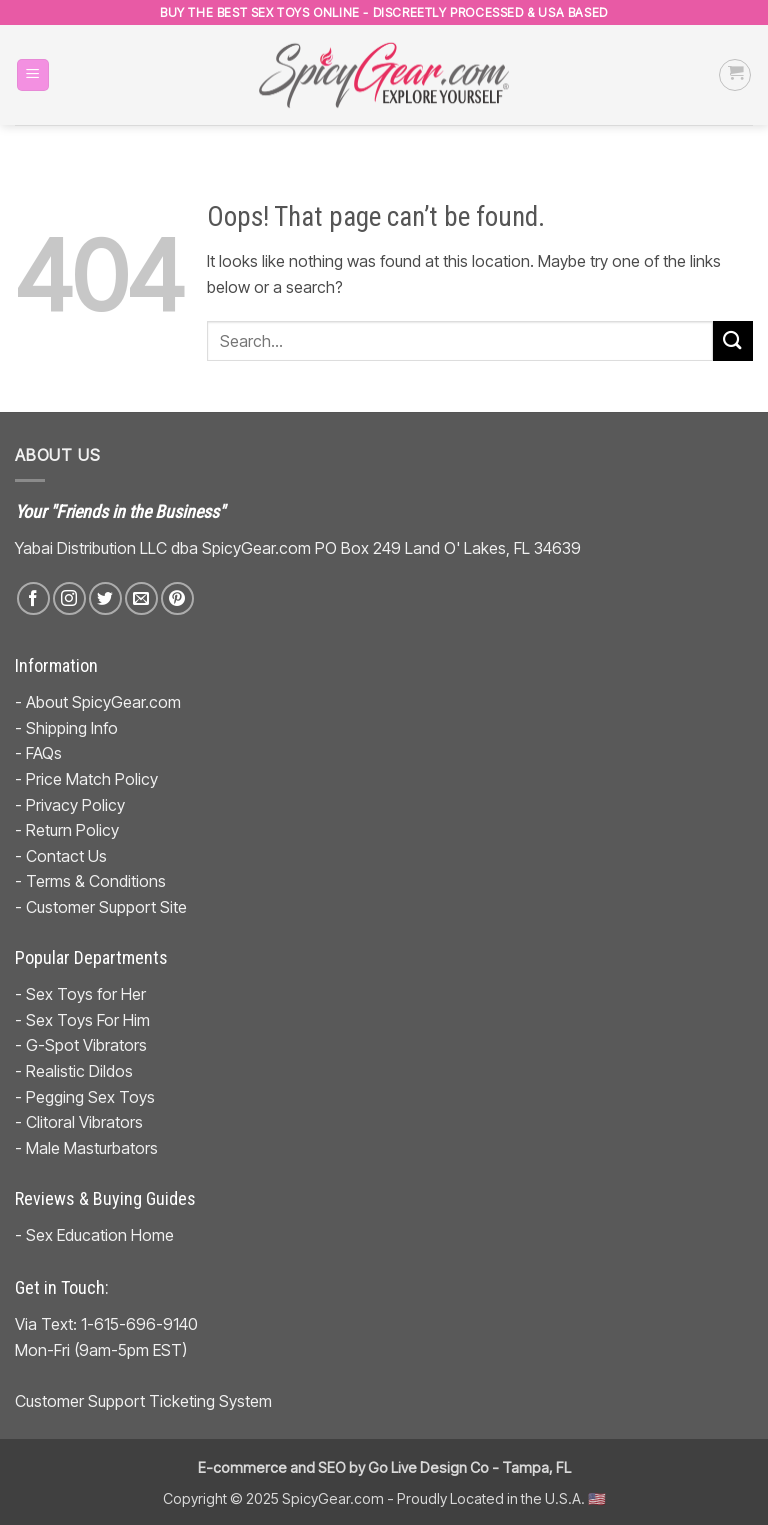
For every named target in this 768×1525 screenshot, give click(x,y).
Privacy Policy (75, 805)
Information (56, 665)
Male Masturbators (92, 1148)
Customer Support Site (106, 907)
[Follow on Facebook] (33, 598)
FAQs (44, 753)
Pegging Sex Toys (90, 1097)
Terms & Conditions (96, 881)
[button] (33, 75)
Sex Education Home (100, 1235)
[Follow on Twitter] (105, 598)
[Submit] (733, 340)
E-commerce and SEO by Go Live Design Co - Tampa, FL (384, 1467)
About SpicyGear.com (103, 702)
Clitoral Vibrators (84, 1122)
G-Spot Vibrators (86, 1045)
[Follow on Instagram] (69, 598)
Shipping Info (72, 728)
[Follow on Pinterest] (177, 598)
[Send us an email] (141, 598)
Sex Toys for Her (86, 994)
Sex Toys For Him (88, 1020)
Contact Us (66, 856)
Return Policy (72, 830)
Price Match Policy (92, 779)
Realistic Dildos (79, 1071)
